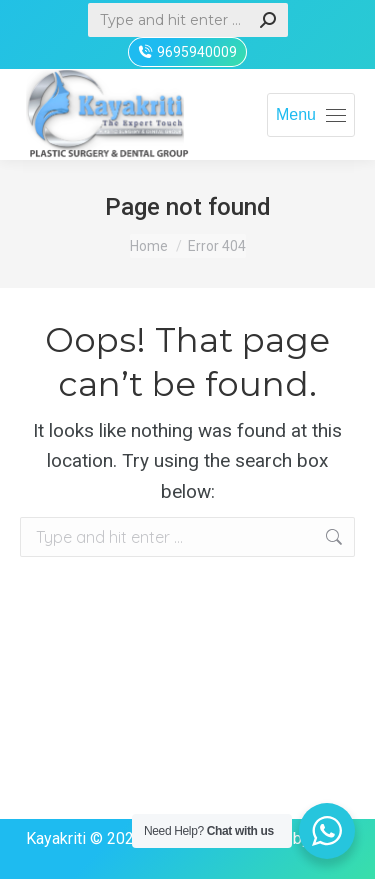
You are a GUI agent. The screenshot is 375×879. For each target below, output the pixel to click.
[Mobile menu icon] (311, 115)
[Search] (188, 20)
